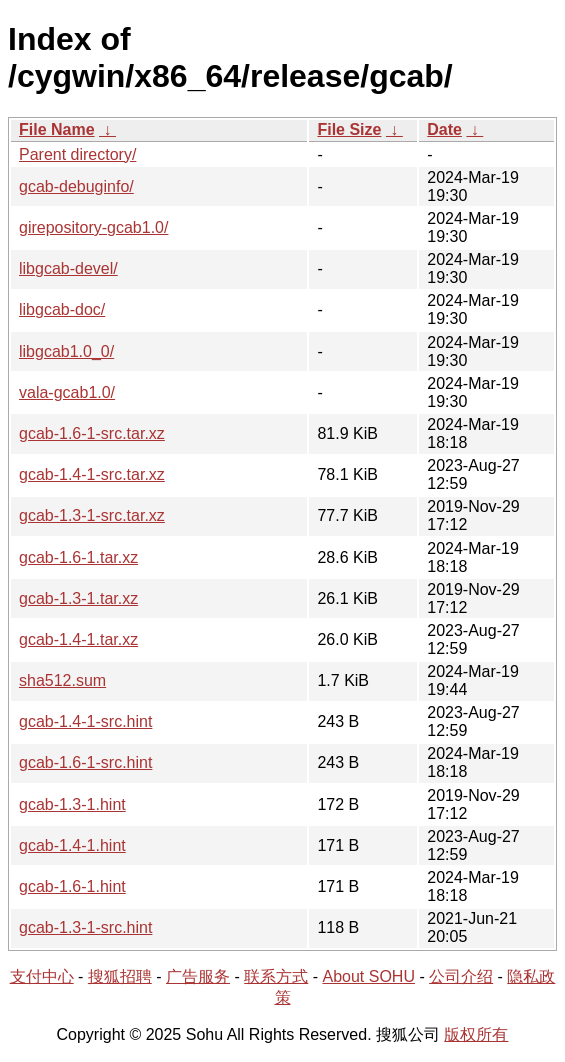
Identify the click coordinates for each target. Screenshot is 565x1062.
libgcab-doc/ (62, 309)
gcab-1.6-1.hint (72, 886)
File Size (349, 129)
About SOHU (368, 976)
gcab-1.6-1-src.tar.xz (92, 433)
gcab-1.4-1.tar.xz (78, 639)
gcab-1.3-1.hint (72, 804)
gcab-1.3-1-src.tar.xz (92, 515)
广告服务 (198, 976)
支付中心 (42, 976)
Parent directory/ (77, 154)
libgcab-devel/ (68, 268)
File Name (57, 129)
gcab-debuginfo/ (76, 186)
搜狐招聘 (120, 976)
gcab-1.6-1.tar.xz (78, 557)
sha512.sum (62, 680)
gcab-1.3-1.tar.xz (78, 598)
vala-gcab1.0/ (67, 392)
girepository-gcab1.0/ (93, 227)
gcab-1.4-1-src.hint (85, 721)
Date (444, 129)
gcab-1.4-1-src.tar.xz (92, 474)
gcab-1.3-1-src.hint (85, 927)
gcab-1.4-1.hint (72, 845)
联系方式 (276, 976)
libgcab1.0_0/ (66, 351)
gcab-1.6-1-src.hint (85, 762)
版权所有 (476, 1034)
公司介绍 (461, 976)
